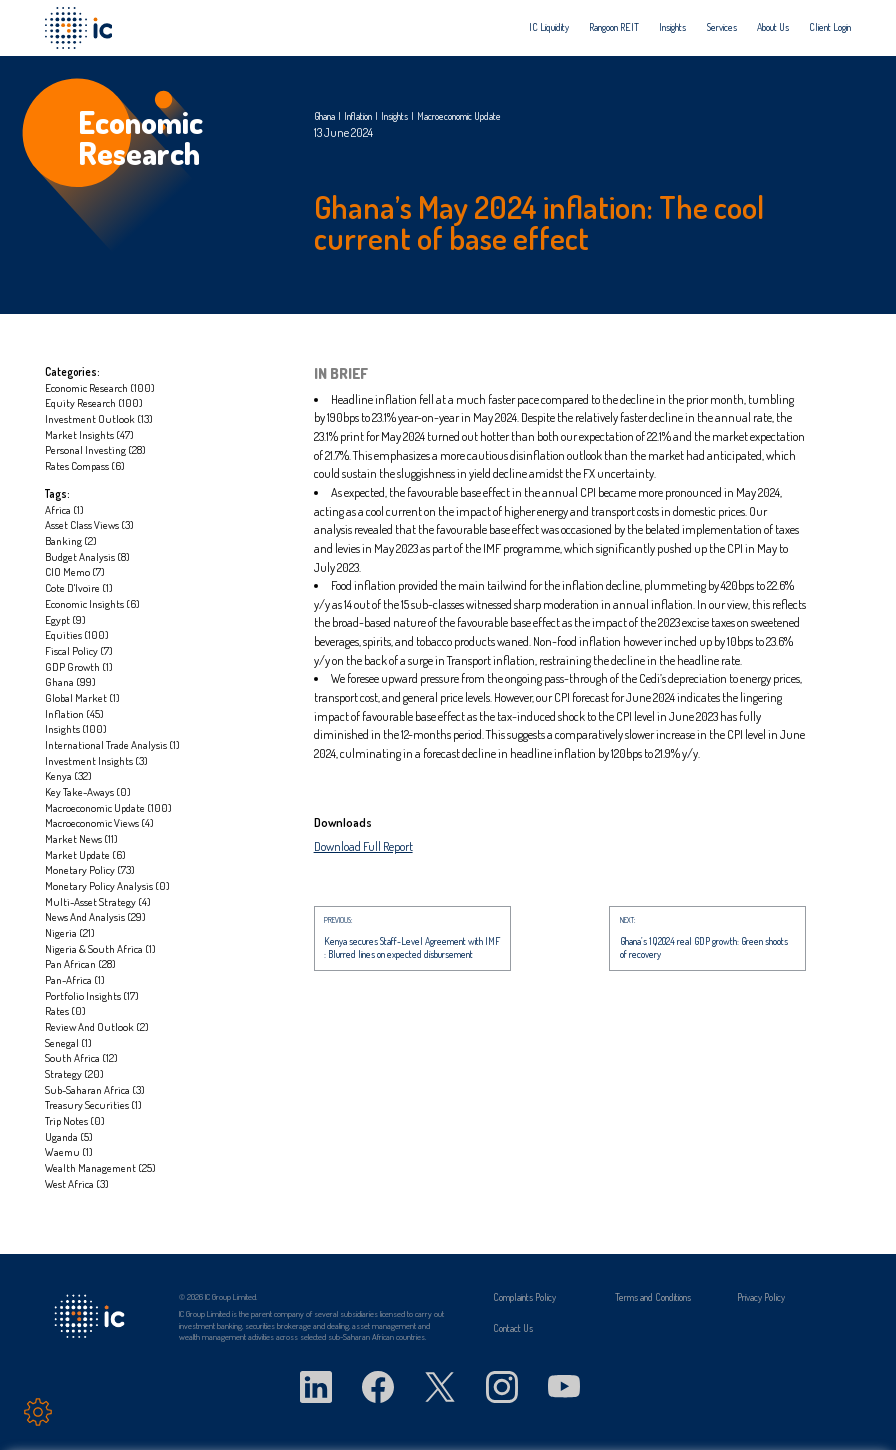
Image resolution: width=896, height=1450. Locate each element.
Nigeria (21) (70, 932)
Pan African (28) (80, 963)
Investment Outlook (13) (99, 418)
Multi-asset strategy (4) (98, 901)
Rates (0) (65, 1010)
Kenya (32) (68, 775)
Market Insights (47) (89, 434)
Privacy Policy (761, 1297)
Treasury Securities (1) (93, 1104)
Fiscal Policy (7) (79, 650)
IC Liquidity (549, 28)
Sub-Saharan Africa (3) (95, 1089)
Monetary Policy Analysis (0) (107, 885)
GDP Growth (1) (79, 666)
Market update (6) (85, 854)
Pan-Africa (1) (75, 979)
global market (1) (82, 697)
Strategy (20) (74, 1073)
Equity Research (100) (94, 402)
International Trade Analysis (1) (112, 744)
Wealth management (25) (100, 1167)
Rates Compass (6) (85, 465)
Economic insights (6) (92, 603)
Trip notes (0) (75, 1120)
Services (722, 28)
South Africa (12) (81, 1057)
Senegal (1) (68, 1042)
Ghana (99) (70, 681)
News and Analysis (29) (95, 916)
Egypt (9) (65, 619)
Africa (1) (64, 509)
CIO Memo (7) (75, 571)
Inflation (358, 116)
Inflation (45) (74, 713)
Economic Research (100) (100, 387)
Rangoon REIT (614, 28)
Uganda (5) (69, 1136)
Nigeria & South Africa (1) (100, 948)
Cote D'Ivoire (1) (79, 587)
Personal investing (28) (95, 449)
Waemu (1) (69, 1151)
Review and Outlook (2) (97, 1026)
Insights (672, 28)
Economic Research (140, 137)
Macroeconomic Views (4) (99, 822)
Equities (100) (77, 634)
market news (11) (81, 838)
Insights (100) (76, 728)
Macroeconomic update (459, 116)
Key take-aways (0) (88, 791)
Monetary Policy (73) (90, 869)
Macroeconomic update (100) (108, 807)
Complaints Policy (524, 1297)
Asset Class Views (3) (89, 524)
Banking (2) (71, 540)
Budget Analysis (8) (87, 556)
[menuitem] (549, 28)
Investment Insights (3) (96, 760)
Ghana (324, 116)
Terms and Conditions (653, 1297)
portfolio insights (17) (92, 995)
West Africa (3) (77, 1183)
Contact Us (513, 1328)
